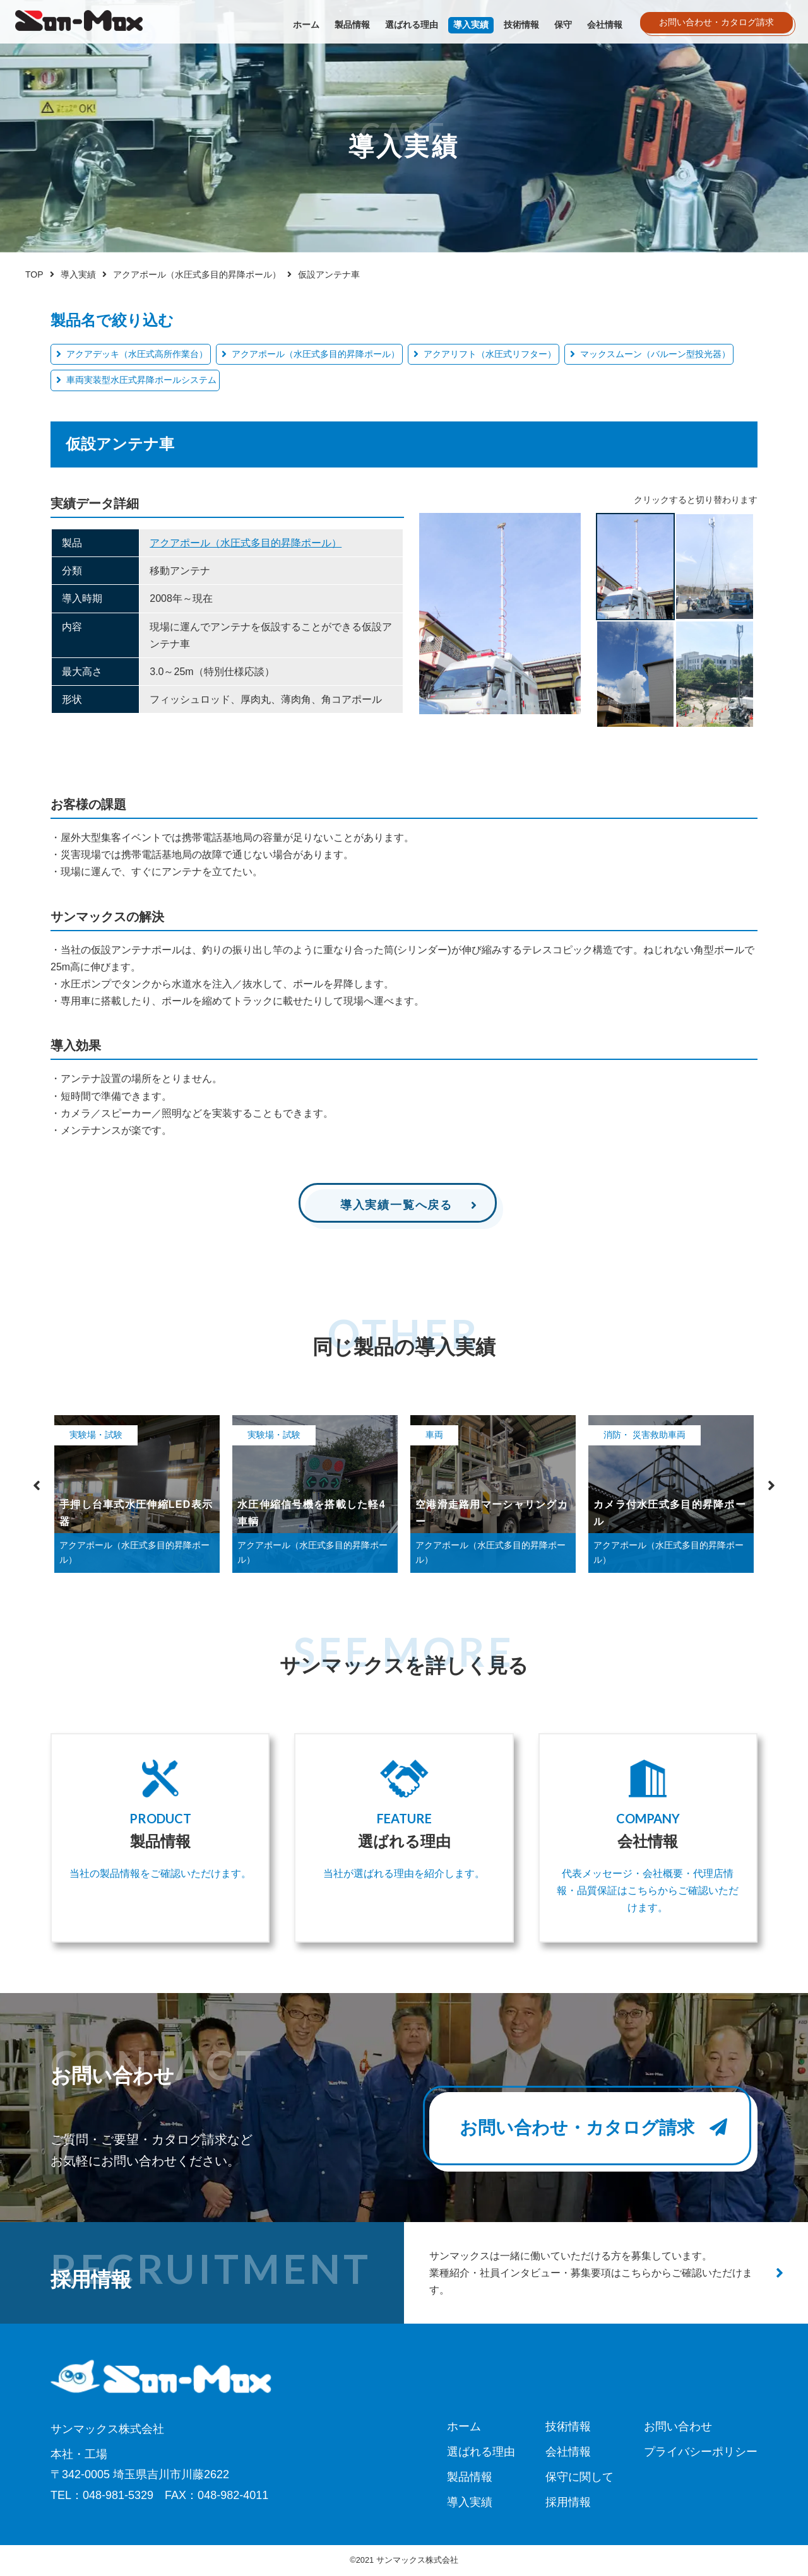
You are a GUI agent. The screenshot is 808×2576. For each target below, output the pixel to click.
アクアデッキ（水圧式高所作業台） (137, 354)
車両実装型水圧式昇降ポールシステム (141, 380)
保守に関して (579, 2477)
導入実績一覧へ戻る (396, 1205)
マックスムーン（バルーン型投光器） (655, 354)
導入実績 (471, 25)
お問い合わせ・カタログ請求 (593, 2128)
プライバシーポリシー (701, 2451)
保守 (563, 25)
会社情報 (604, 25)
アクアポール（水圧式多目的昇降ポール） (316, 354)
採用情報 (568, 2502)
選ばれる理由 (411, 25)
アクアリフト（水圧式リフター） (490, 354)
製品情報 (352, 25)
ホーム (306, 25)
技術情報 (521, 25)
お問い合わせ (678, 2426)
